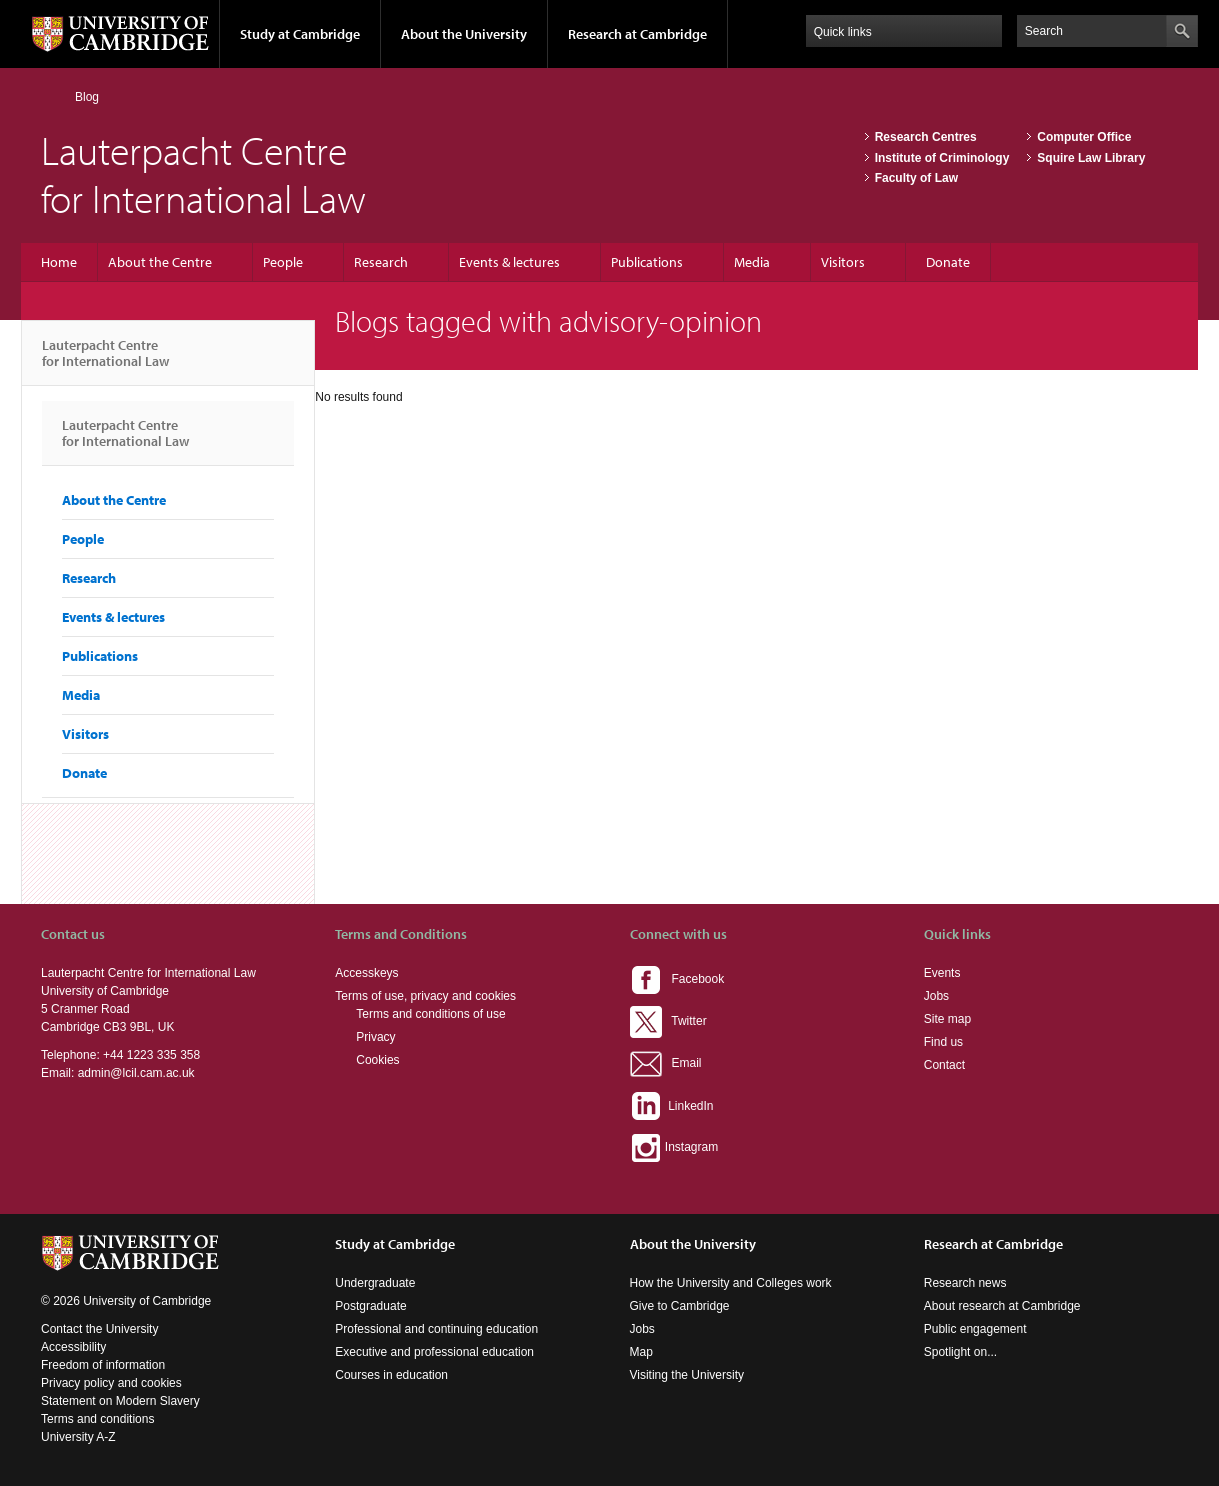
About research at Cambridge (1002, 1306)
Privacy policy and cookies (111, 1383)
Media (752, 262)
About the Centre (160, 262)
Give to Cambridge (680, 1306)
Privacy (375, 1037)
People (283, 262)
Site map (947, 1019)
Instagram (674, 1147)
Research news (965, 1283)
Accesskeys (366, 973)
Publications (647, 262)
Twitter (668, 1021)
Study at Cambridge (300, 34)
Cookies (377, 1060)
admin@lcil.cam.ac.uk (136, 1073)
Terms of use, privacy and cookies (425, 996)
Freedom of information (103, 1365)
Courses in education (391, 1375)
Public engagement (975, 1329)
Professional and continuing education (436, 1329)
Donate (948, 262)
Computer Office (1084, 137)
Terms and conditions (97, 1419)
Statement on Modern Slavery (120, 1401)
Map (641, 1352)
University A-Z (78, 1437)
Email (666, 1063)
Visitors (843, 262)
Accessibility (73, 1347)
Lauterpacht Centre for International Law (105, 361)
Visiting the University (687, 1375)
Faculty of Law (916, 178)
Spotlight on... (960, 1352)
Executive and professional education (434, 1352)
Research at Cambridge (637, 34)
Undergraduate (375, 1283)
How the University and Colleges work (731, 1283)
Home (49, 96)
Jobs (936, 996)
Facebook (677, 979)
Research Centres (926, 137)
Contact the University (99, 1329)
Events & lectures (509, 262)
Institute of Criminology (942, 158)
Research (381, 262)
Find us (943, 1042)
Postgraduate (370, 1306)
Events (942, 973)
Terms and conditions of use (430, 1014)
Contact (944, 1065)
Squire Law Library (1091, 158)
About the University (464, 34)
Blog (87, 97)
